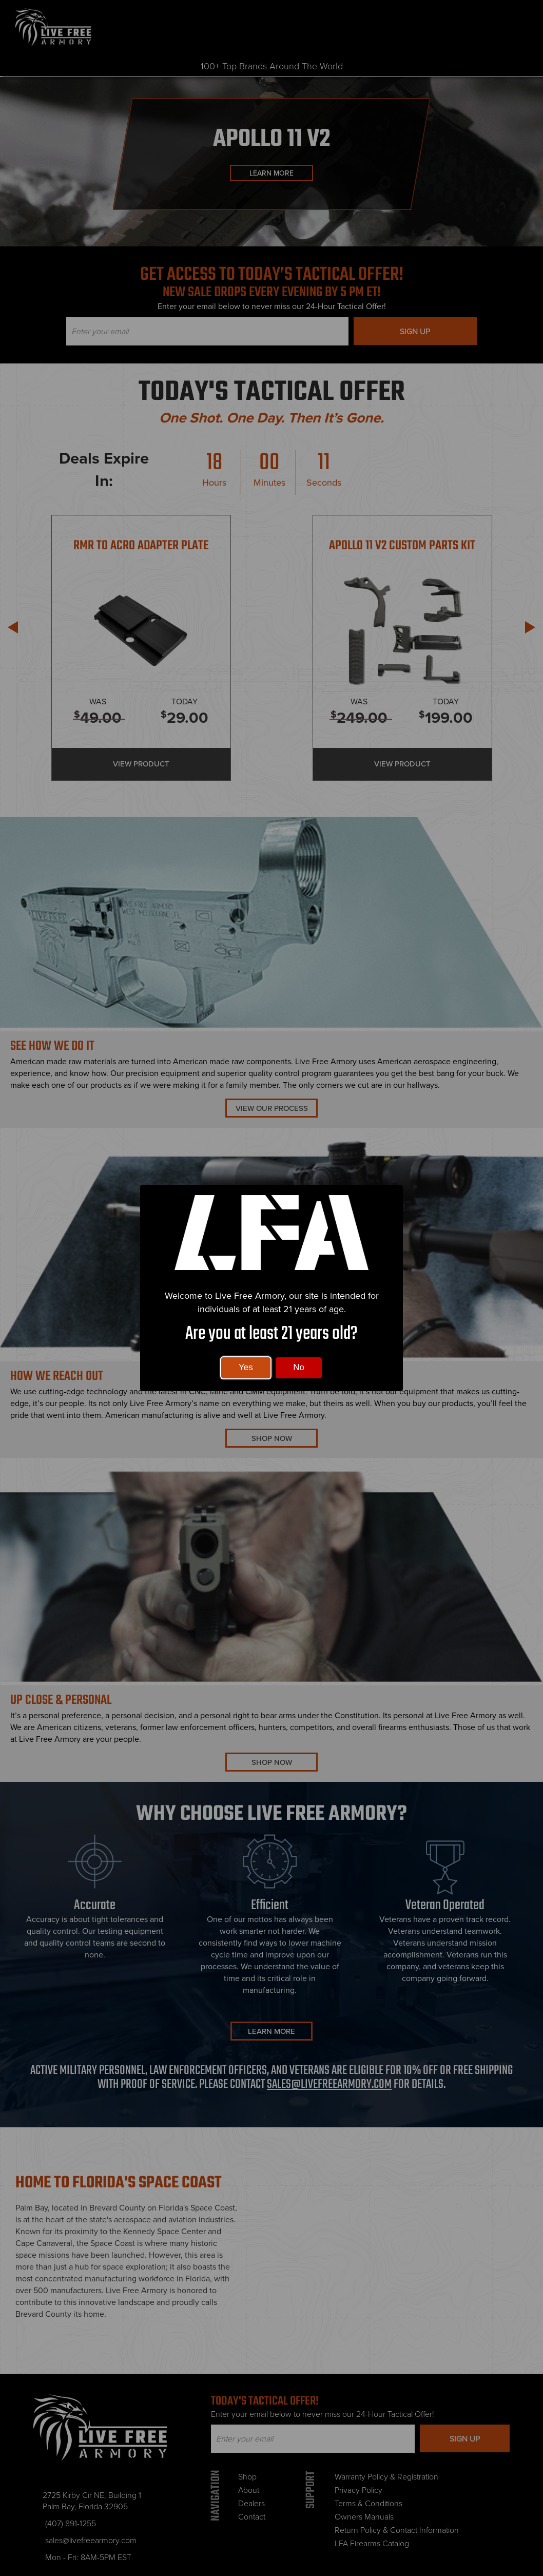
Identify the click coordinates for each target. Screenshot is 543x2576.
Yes (246, 1367)
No (298, 1367)
